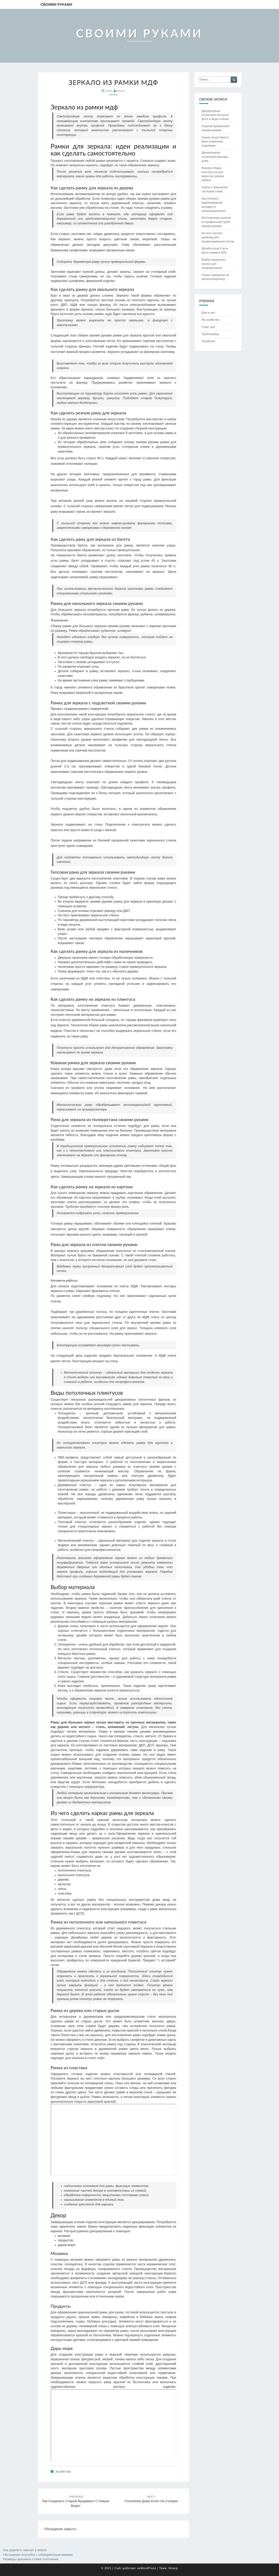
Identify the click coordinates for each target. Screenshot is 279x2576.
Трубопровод (210, 334)
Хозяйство (63, 2471)
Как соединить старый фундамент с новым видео (75, 2501)
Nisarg (173, 2568)
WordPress (148, 2568)
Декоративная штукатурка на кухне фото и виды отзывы (215, 115)
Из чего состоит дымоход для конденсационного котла (218, 237)
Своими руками (56, 4)
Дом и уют (208, 312)
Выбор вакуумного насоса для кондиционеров (214, 263)
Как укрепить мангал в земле (24, 2550)
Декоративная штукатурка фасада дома (215, 156)
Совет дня (208, 326)
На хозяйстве (210, 319)
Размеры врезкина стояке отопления (30, 2559)
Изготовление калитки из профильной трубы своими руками (216, 222)
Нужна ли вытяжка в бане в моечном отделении (215, 141)
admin (120, 90)
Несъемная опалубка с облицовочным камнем (38, 2555)
